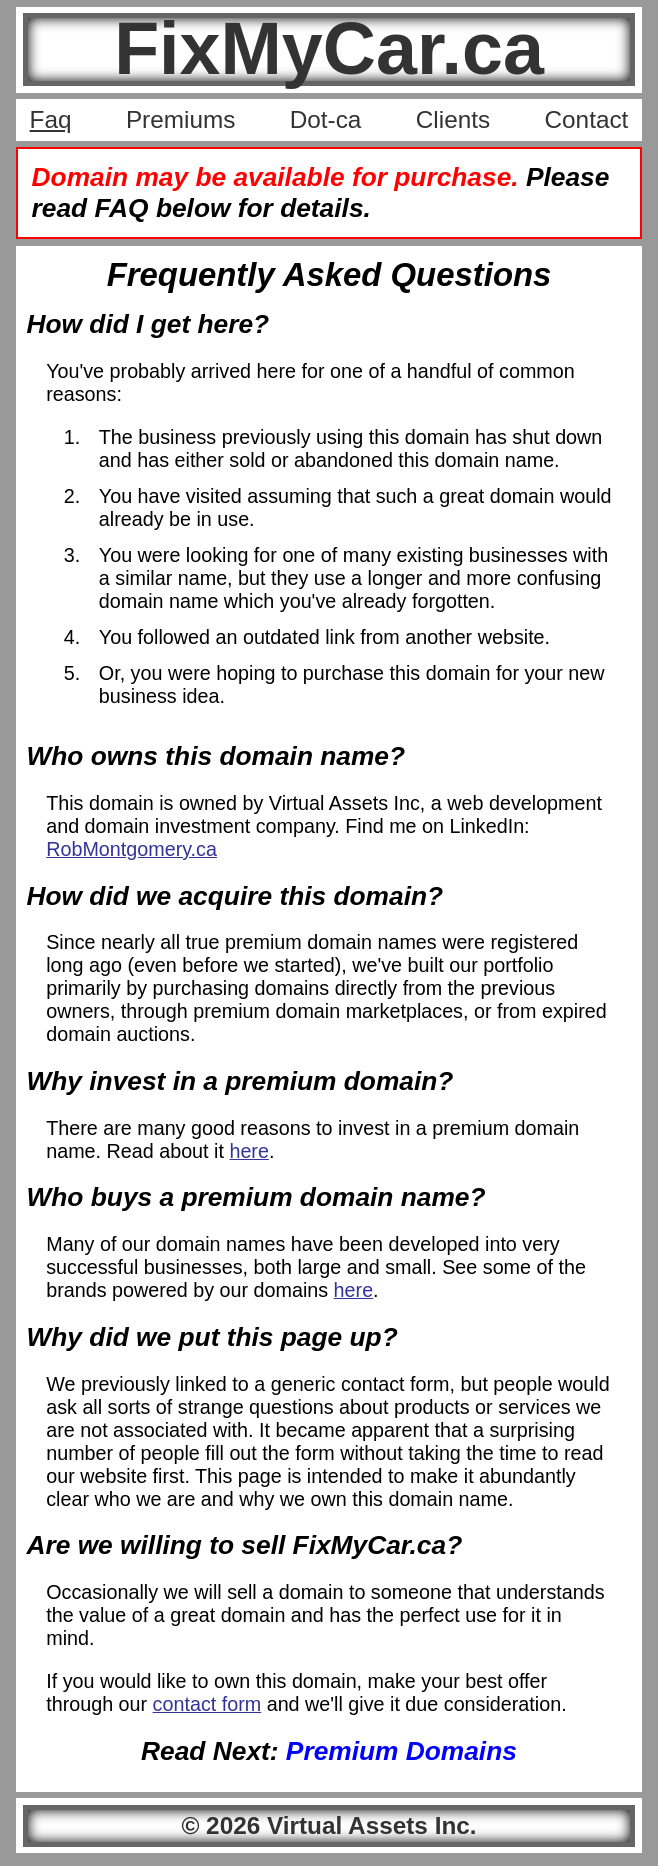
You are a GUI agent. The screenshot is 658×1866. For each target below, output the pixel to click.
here (249, 1151)
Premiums (181, 119)
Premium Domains (401, 1751)
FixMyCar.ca (329, 48)
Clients (453, 119)
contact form (207, 1704)
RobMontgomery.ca (131, 849)
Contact (587, 119)
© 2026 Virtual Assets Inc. (328, 1825)
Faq (51, 119)
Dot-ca (326, 119)
